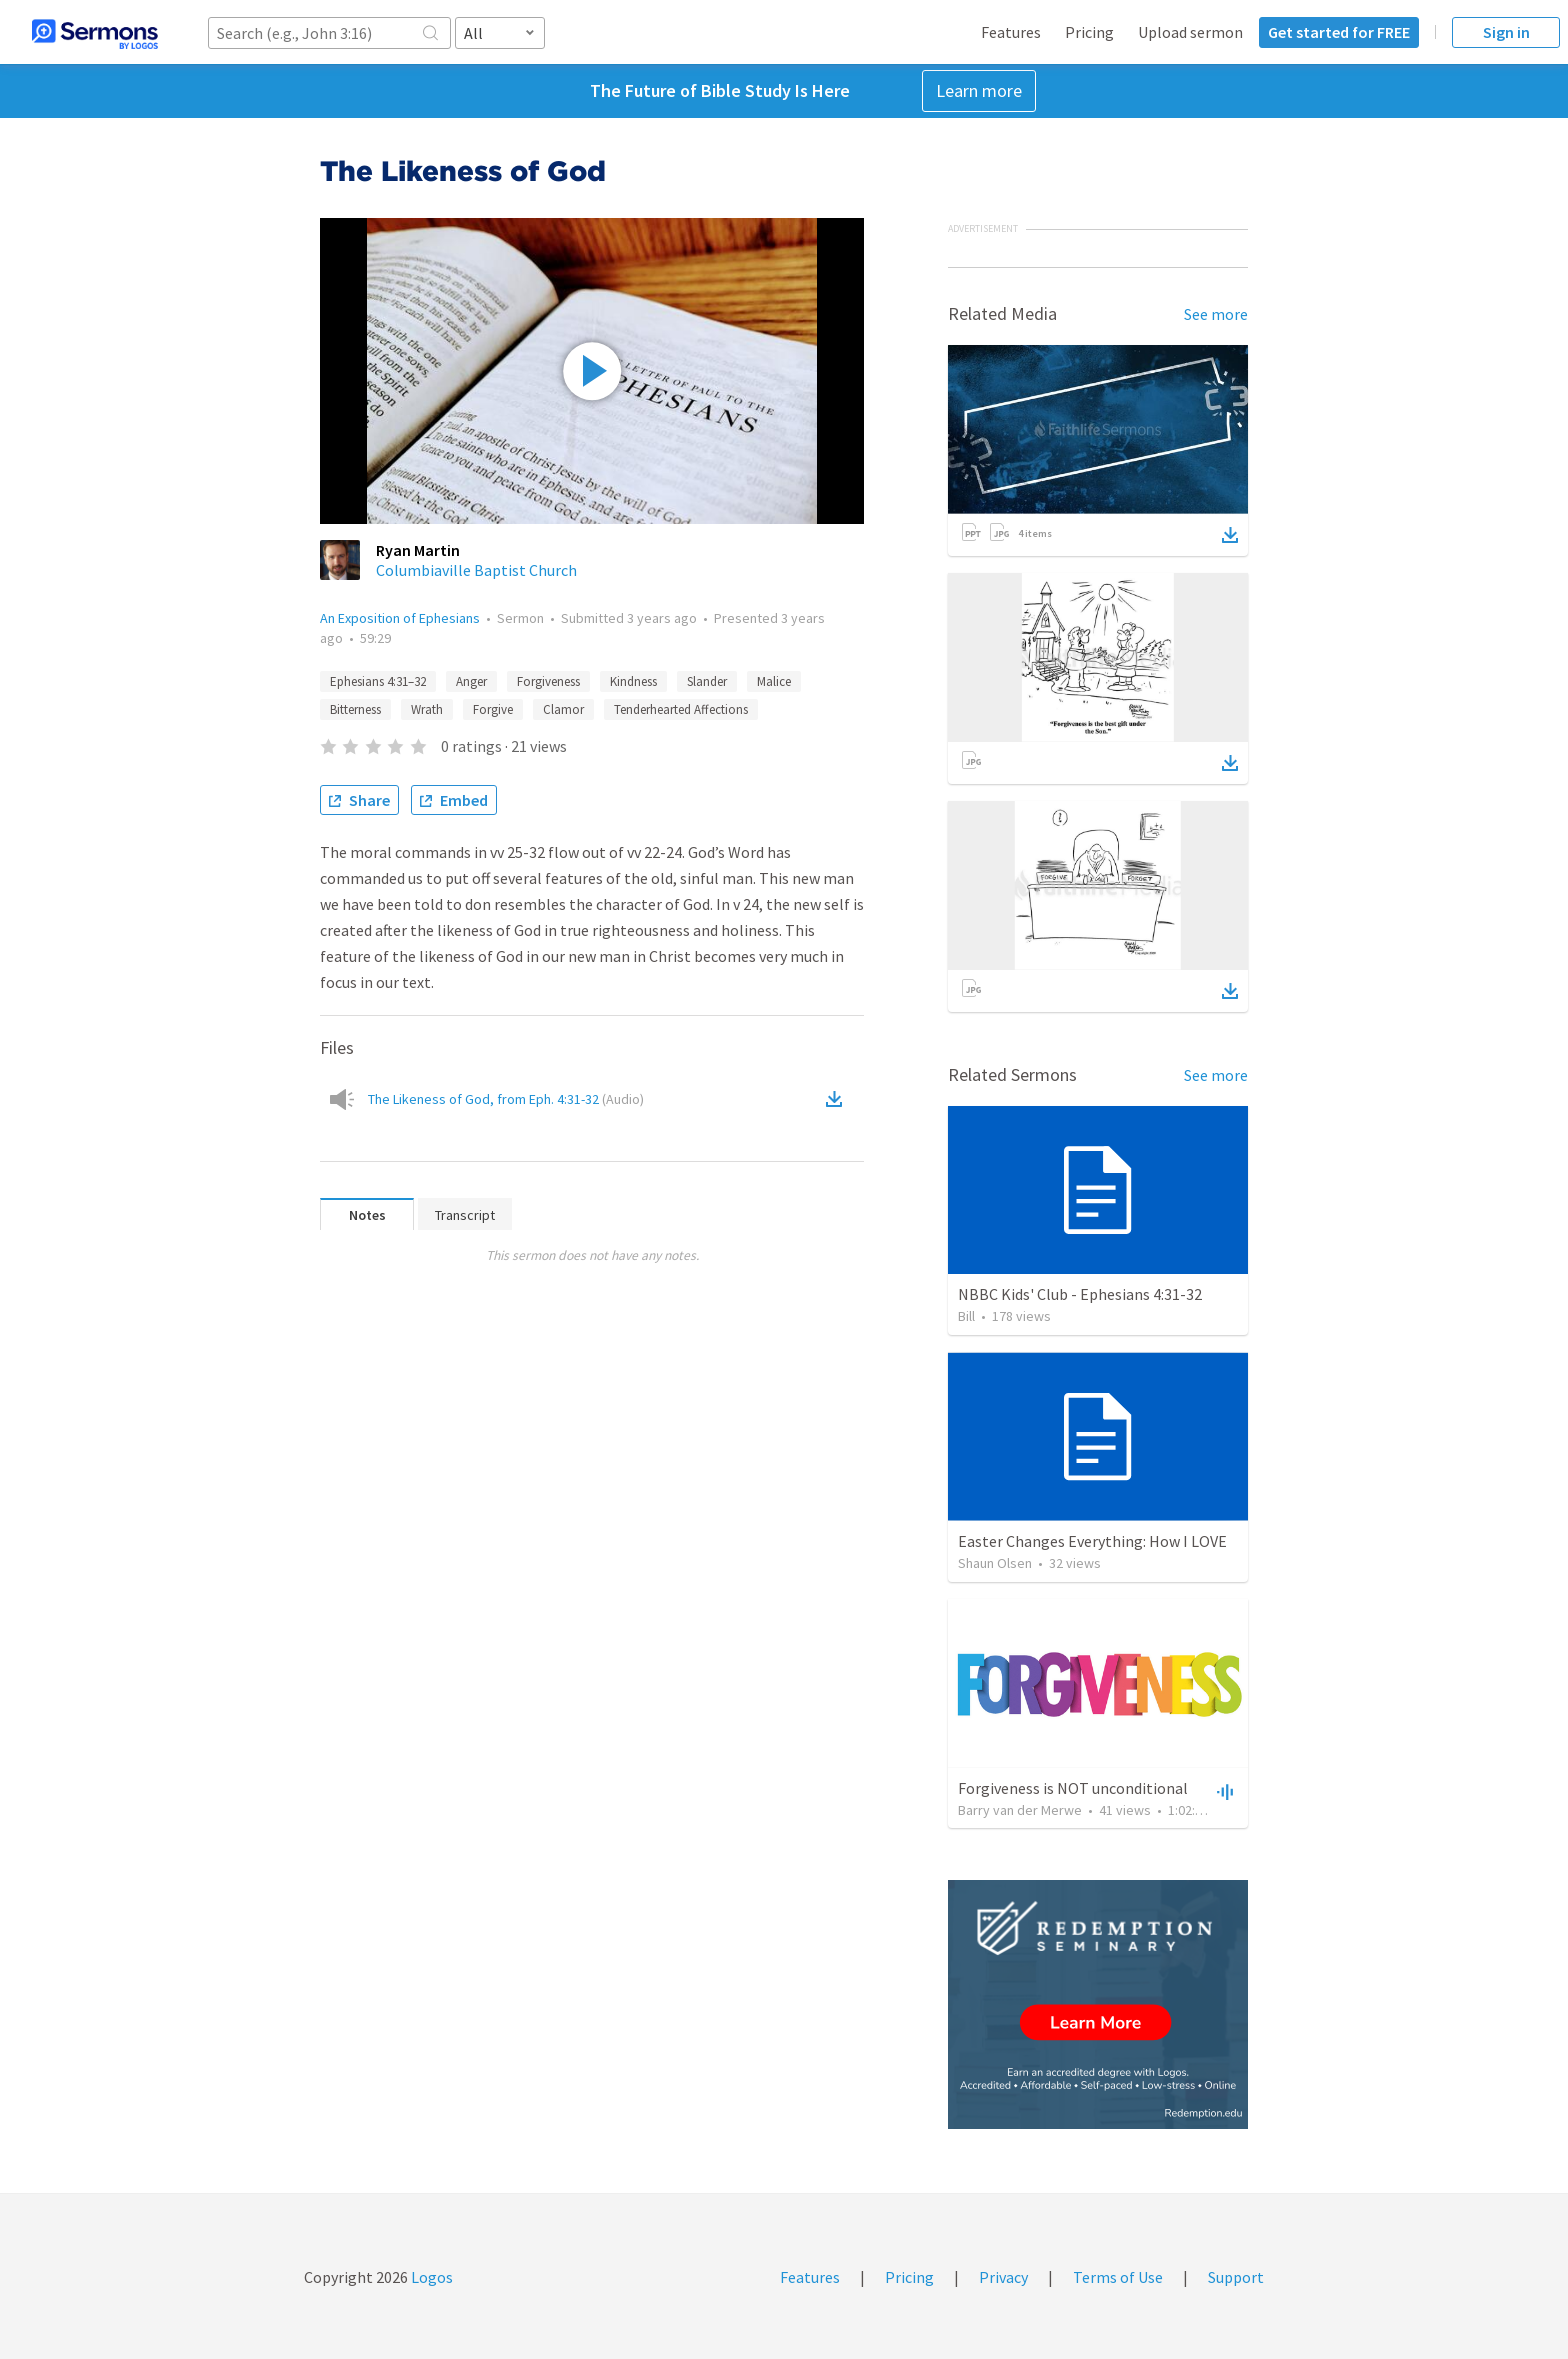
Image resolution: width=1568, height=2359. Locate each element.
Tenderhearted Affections (681, 709)
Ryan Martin (418, 550)
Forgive (493, 709)
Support (1236, 2277)
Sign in (1506, 32)
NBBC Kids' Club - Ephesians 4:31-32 (1080, 1294)
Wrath (427, 709)
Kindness (633, 681)
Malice (774, 681)
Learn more (979, 90)
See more (1216, 314)
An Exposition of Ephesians (400, 618)
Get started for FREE (1339, 32)
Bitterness (355, 709)
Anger (471, 681)
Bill (966, 1316)
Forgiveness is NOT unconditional (1073, 1788)
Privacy (1003, 2277)
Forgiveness (548, 681)
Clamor (563, 709)
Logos (430, 2277)
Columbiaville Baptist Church (476, 570)
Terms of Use (1118, 2277)
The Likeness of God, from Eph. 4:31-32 (506, 1099)
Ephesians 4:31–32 (378, 681)
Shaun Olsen (995, 1563)
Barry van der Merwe (1020, 1810)
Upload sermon (1190, 32)
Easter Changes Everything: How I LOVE (1092, 1541)
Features (1011, 32)
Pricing (1089, 32)
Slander (707, 681)
